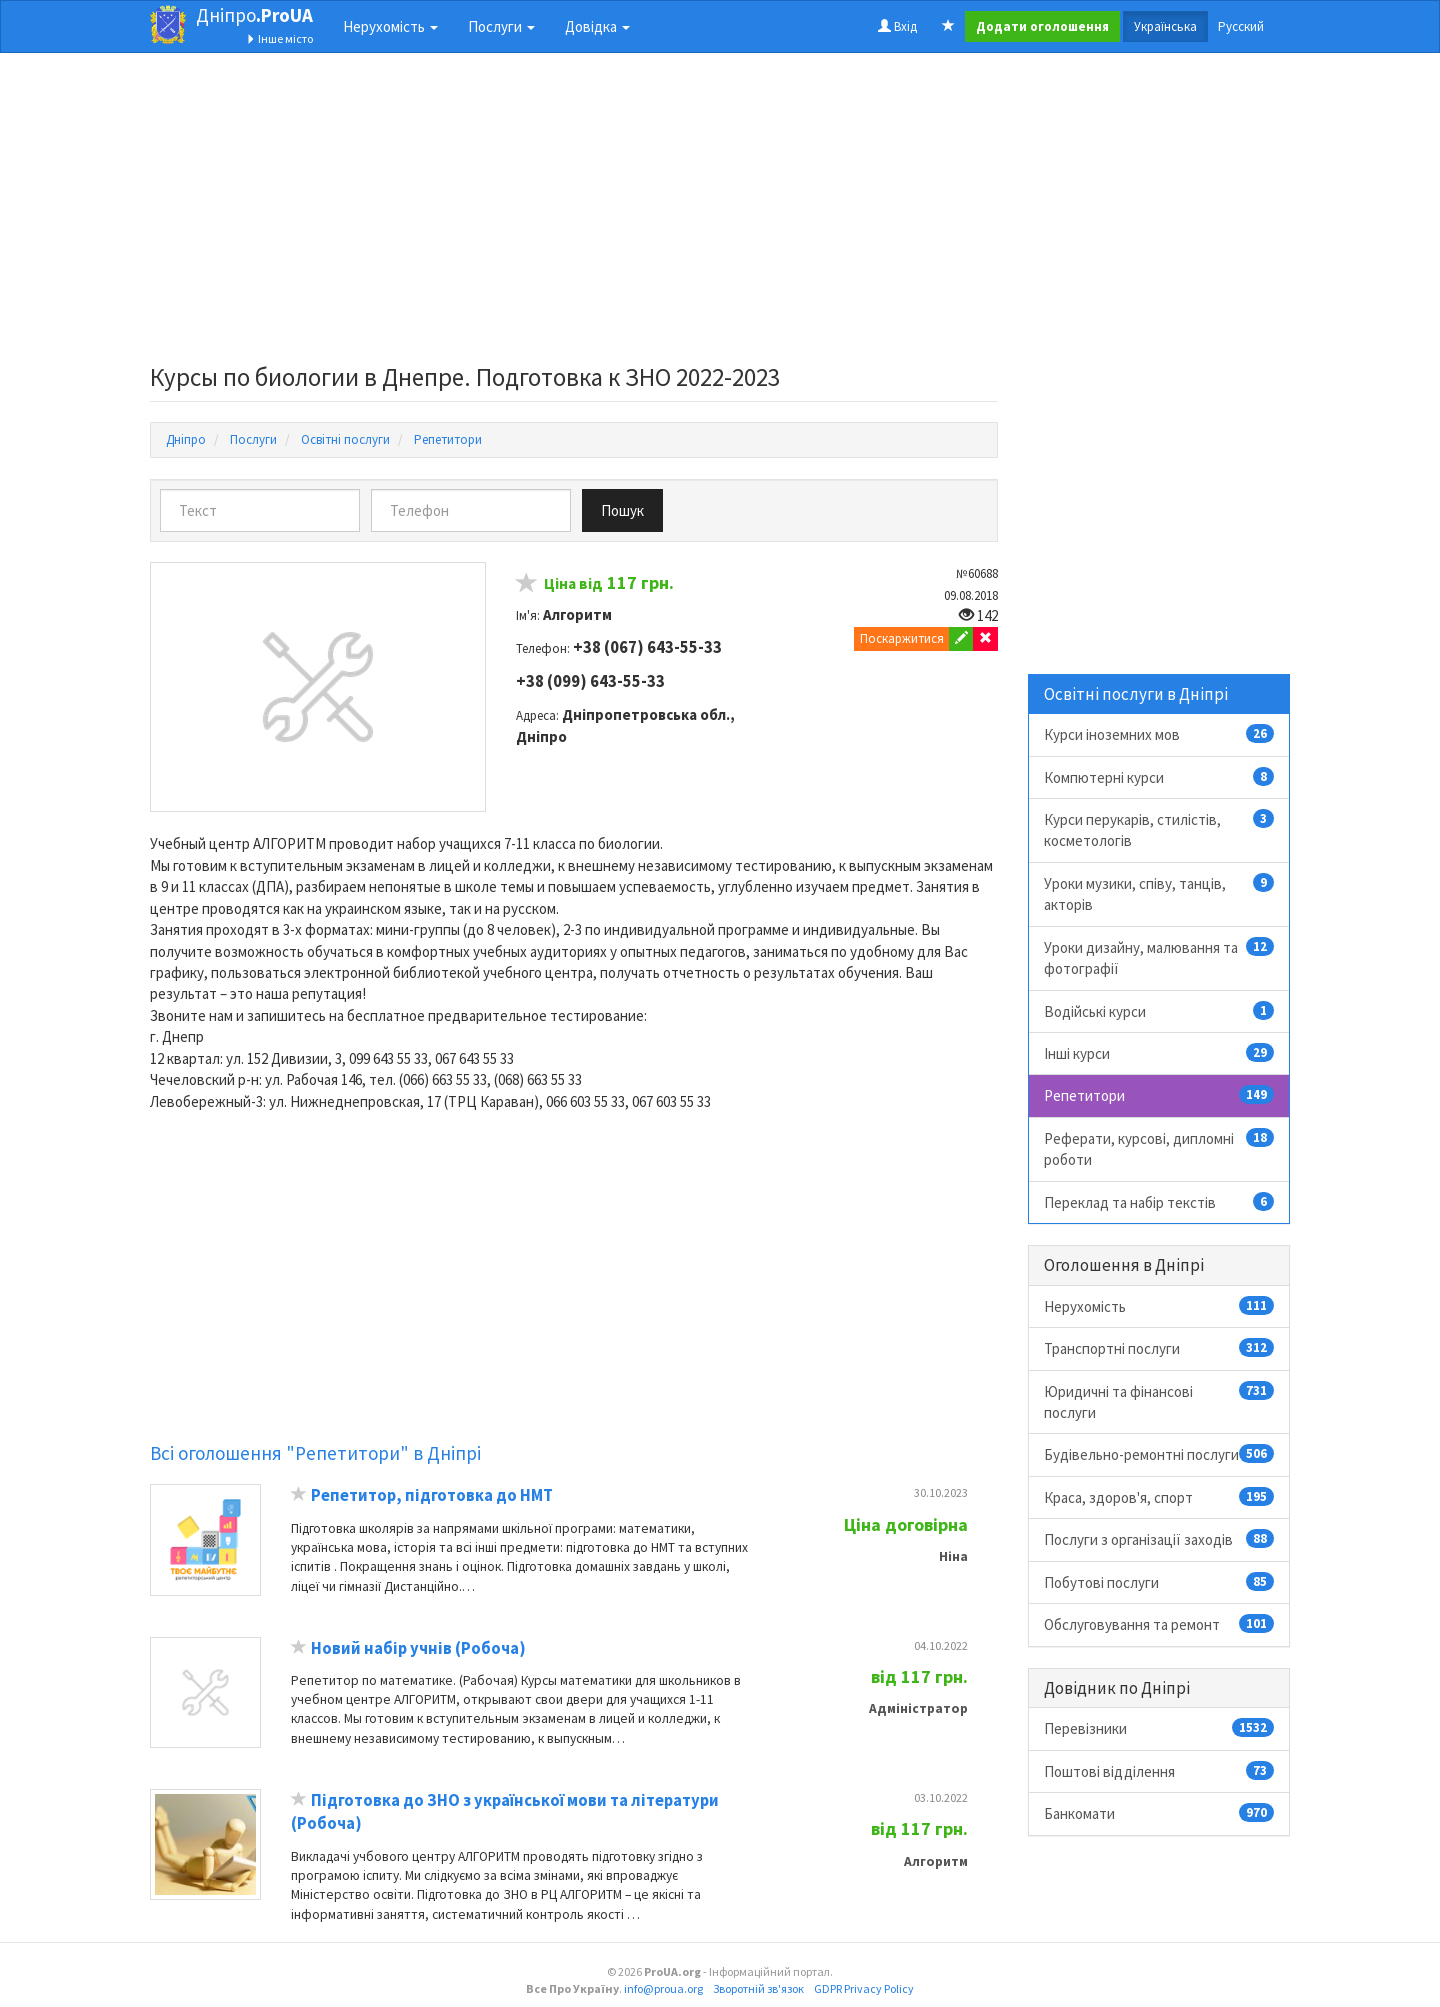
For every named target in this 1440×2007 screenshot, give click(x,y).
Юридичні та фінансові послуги (1159, 1401)
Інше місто (279, 38)
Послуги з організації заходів (1159, 1539)
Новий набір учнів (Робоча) (418, 1648)
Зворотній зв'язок (758, 1988)
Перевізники (1159, 1728)
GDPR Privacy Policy (864, 1988)
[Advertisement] (574, 214)
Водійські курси (1159, 1011)
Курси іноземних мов (1159, 734)
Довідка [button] (597, 26)
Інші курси (1159, 1053)
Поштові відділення (1159, 1771)
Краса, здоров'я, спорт (1159, 1497)
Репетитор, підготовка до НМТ (432, 1495)
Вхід (897, 26)
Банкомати (1159, 1813)
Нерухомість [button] (390, 26)
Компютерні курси (1159, 777)
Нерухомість (1159, 1306)
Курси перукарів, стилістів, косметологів (1159, 829)
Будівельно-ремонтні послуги (1159, 1454)
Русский (1241, 26)
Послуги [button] (501, 26)
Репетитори (1159, 1095)
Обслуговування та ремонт (1159, 1624)
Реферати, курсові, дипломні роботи (1159, 1148)
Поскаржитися (902, 638)
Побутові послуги (1159, 1582)
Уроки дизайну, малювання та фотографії (1159, 957)
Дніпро (254, 15)
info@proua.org (663, 1988)
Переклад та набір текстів (1159, 1202)
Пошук (622, 510)
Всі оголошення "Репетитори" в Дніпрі (315, 1453)
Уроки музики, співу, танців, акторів (1159, 893)
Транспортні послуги (1159, 1348)
